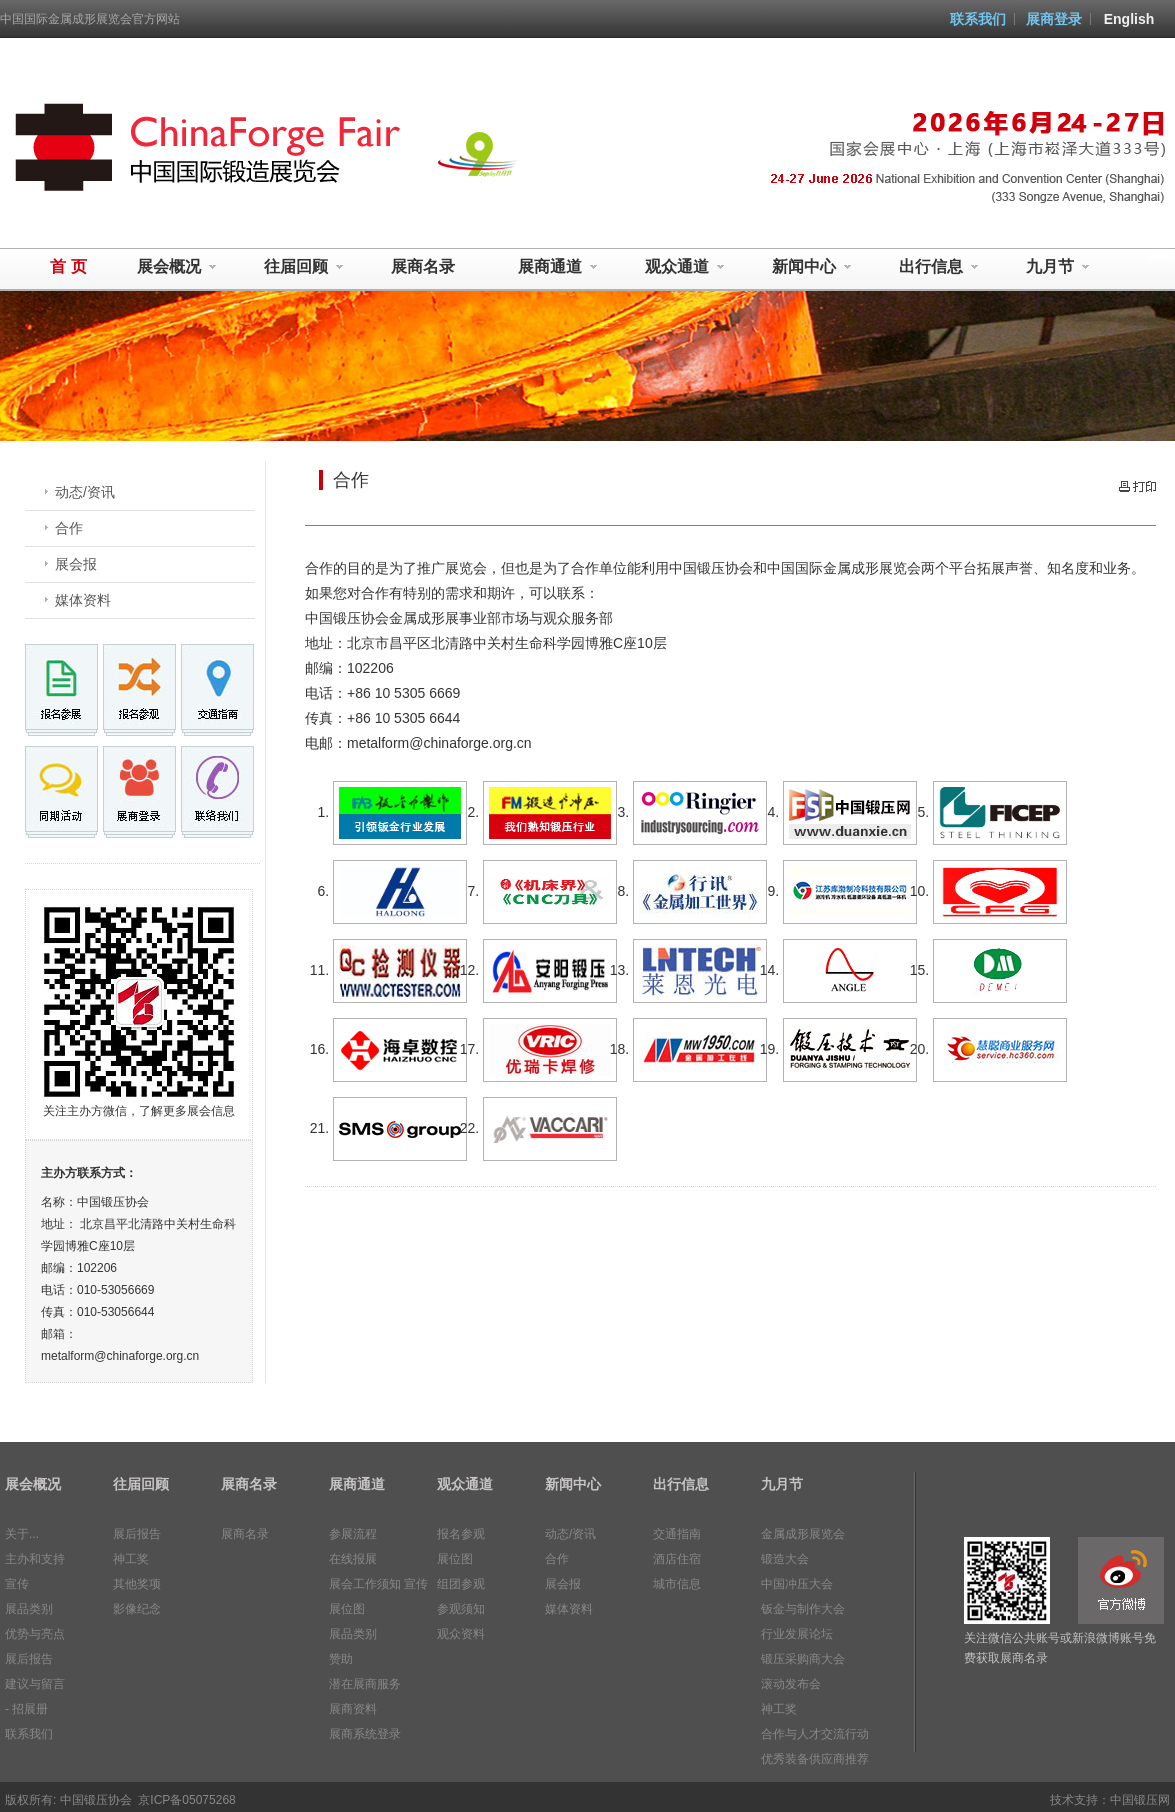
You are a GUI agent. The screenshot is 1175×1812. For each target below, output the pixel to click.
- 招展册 (26, 1709)
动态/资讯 (85, 492)
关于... (22, 1534)
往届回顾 (304, 267)
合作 (69, 528)
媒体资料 (83, 600)
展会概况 (177, 267)
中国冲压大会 (797, 1584)
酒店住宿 (677, 1559)
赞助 (341, 1659)
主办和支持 (35, 1559)
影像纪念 (137, 1609)
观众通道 (685, 267)
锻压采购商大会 (803, 1659)
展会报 (76, 564)
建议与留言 (35, 1684)
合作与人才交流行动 (815, 1734)
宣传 (17, 1584)
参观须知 (461, 1609)
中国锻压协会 (96, 1800)
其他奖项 (137, 1584)
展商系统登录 (365, 1734)
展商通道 (558, 267)
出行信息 (939, 267)
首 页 (68, 266)
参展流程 (353, 1534)
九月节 (1058, 267)
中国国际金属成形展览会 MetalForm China (208, 150)
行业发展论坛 (797, 1634)
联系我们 (978, 19)
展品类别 (29, 1609)
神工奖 (131, 1559)
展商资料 (353, 1709)
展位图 (347, 1609)
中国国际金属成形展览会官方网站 (90, 19)
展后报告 (29, 1659)
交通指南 (677, 1534)
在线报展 (353, 1559)
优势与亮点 (35, 1634)
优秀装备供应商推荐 (815, 1759)
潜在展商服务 (365, 1684)
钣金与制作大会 (803, 1609)
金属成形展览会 (803, 1534)
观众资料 (461, 1634)
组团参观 (461, 1584)
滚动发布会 (791, 1684)
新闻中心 (812, 267)
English (1129, 19)
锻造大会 (785, 1559)
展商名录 (423, 266)
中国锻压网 (1140, 1800)
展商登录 (1054, 19)
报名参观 (461, 1534)
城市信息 (677, 1584)
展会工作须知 (365, 1584)
